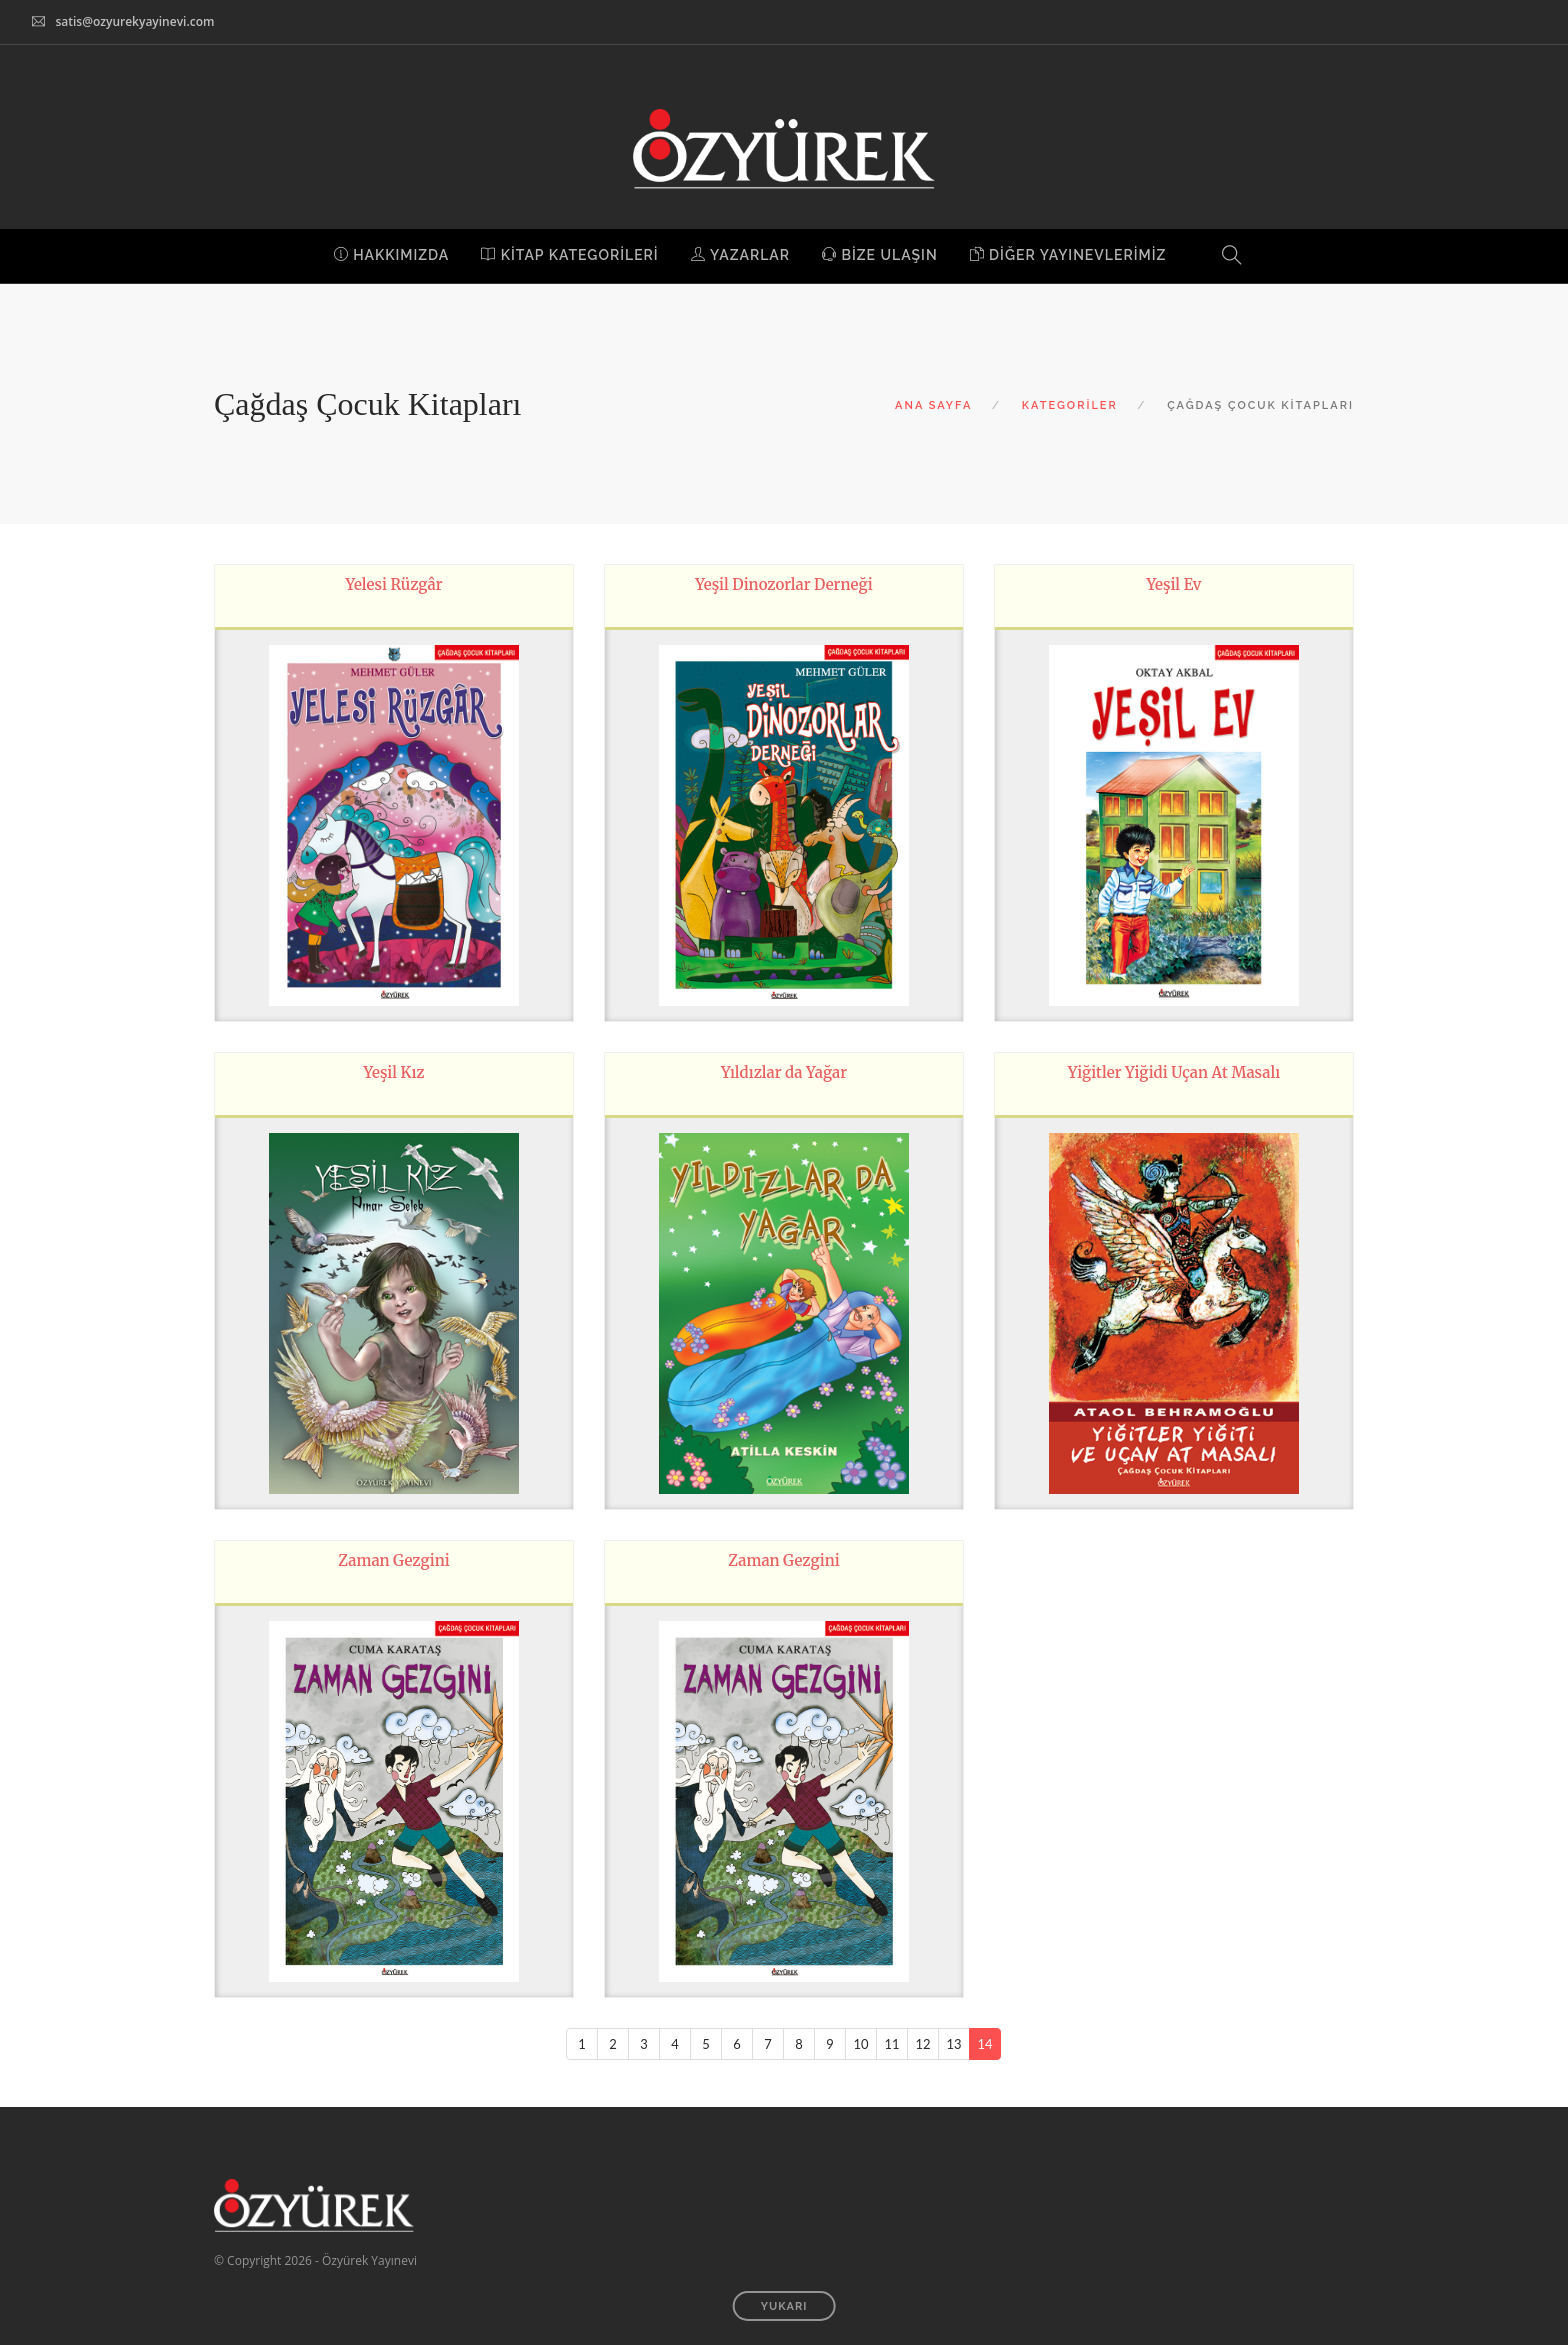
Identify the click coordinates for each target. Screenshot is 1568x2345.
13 (953, 2044)
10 (860, 2044)
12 (922, 2044)
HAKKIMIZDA (392, 255)
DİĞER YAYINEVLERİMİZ (1068, 255)
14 (984, 2044)
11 (891, 2044)
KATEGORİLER (1070, 405)
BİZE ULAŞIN (880, 255)
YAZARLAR (740, 255)
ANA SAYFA (933, 405)
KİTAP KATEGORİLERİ (569, 255)
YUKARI (784, 2306)
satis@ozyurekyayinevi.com (134, 21)
